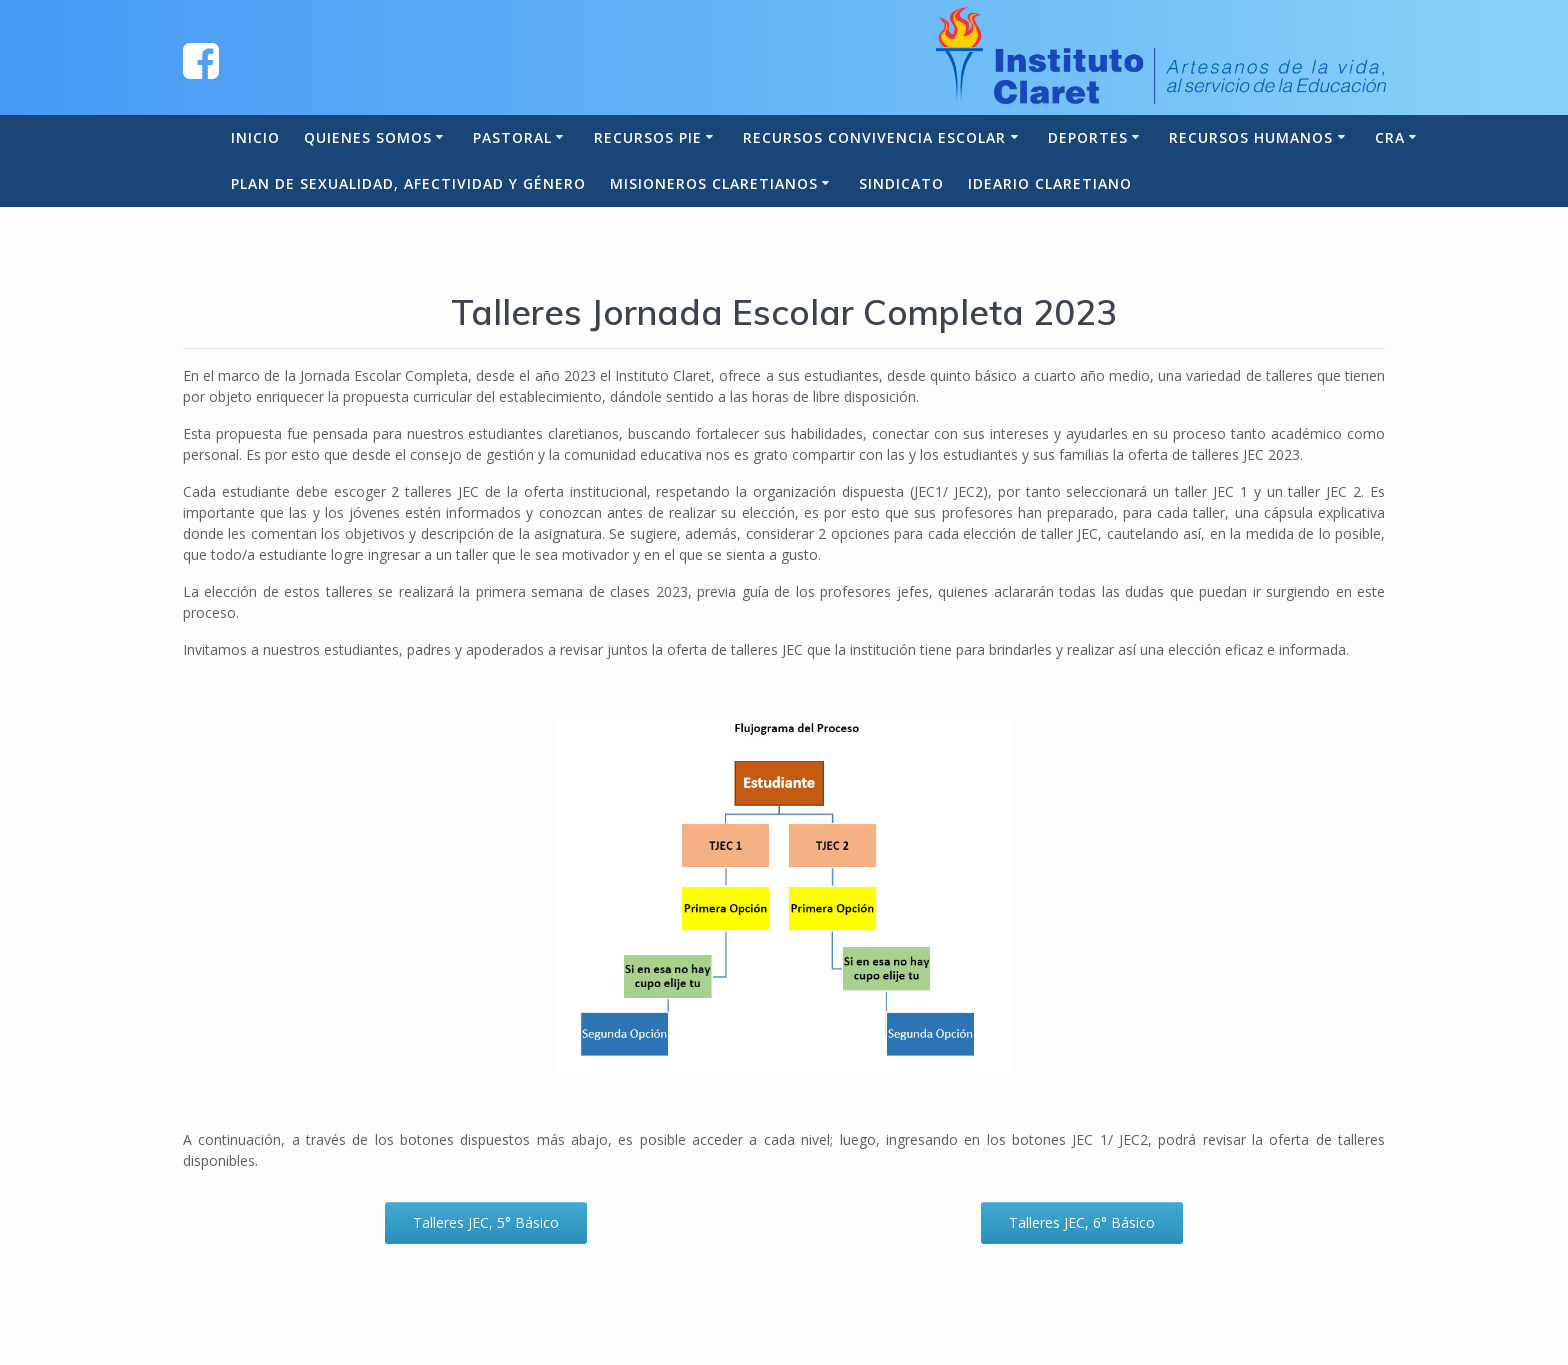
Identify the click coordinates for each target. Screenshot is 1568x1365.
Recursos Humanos (1251, 137)
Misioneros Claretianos (714, 183)
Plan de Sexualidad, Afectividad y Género (408, 183)
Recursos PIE (648, 137)
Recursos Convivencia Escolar (874, 137)
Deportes (1088, 137)
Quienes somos (368, 137)
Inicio (255, 137)
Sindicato (901, 183)
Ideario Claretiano (1050, 183)
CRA (1390, 137)
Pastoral (512, 137)
